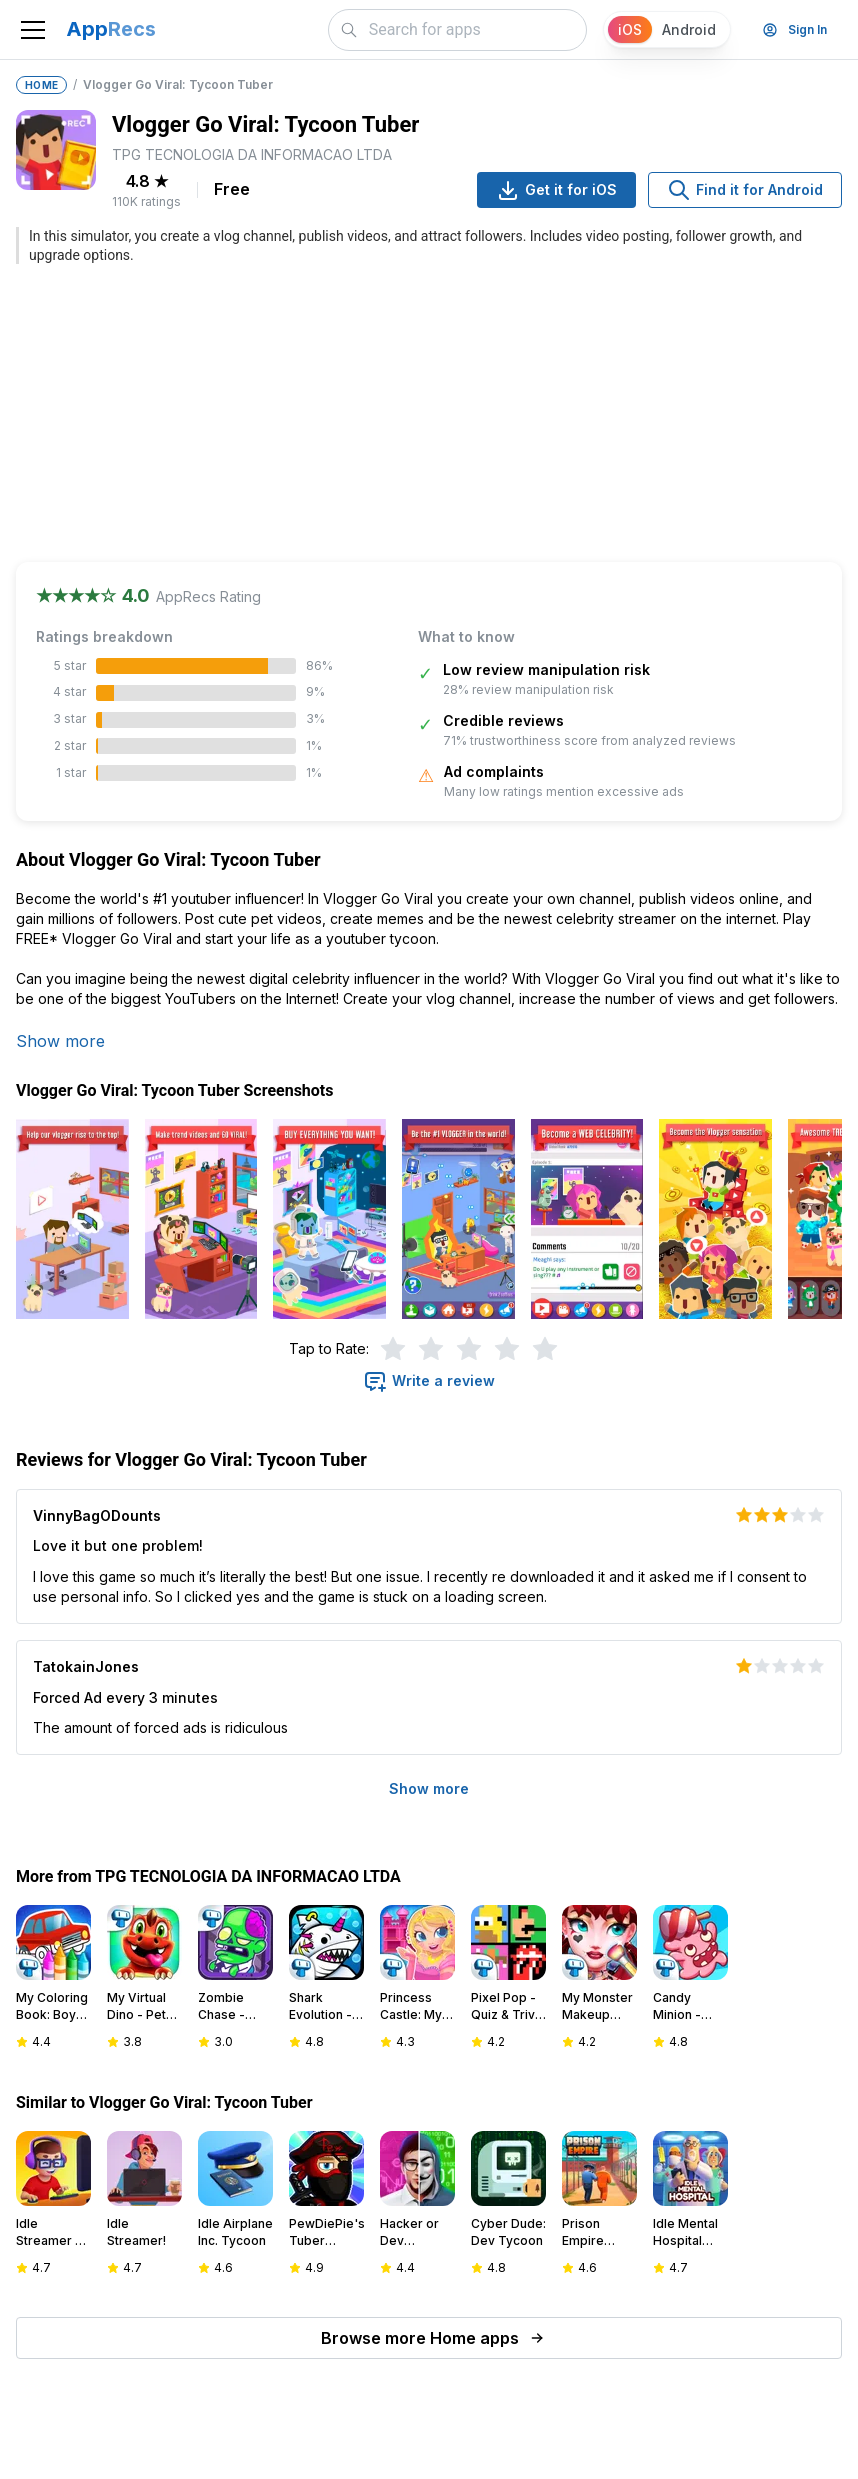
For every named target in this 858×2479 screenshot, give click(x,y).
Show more (60, 1041)
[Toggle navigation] (33, 30)
